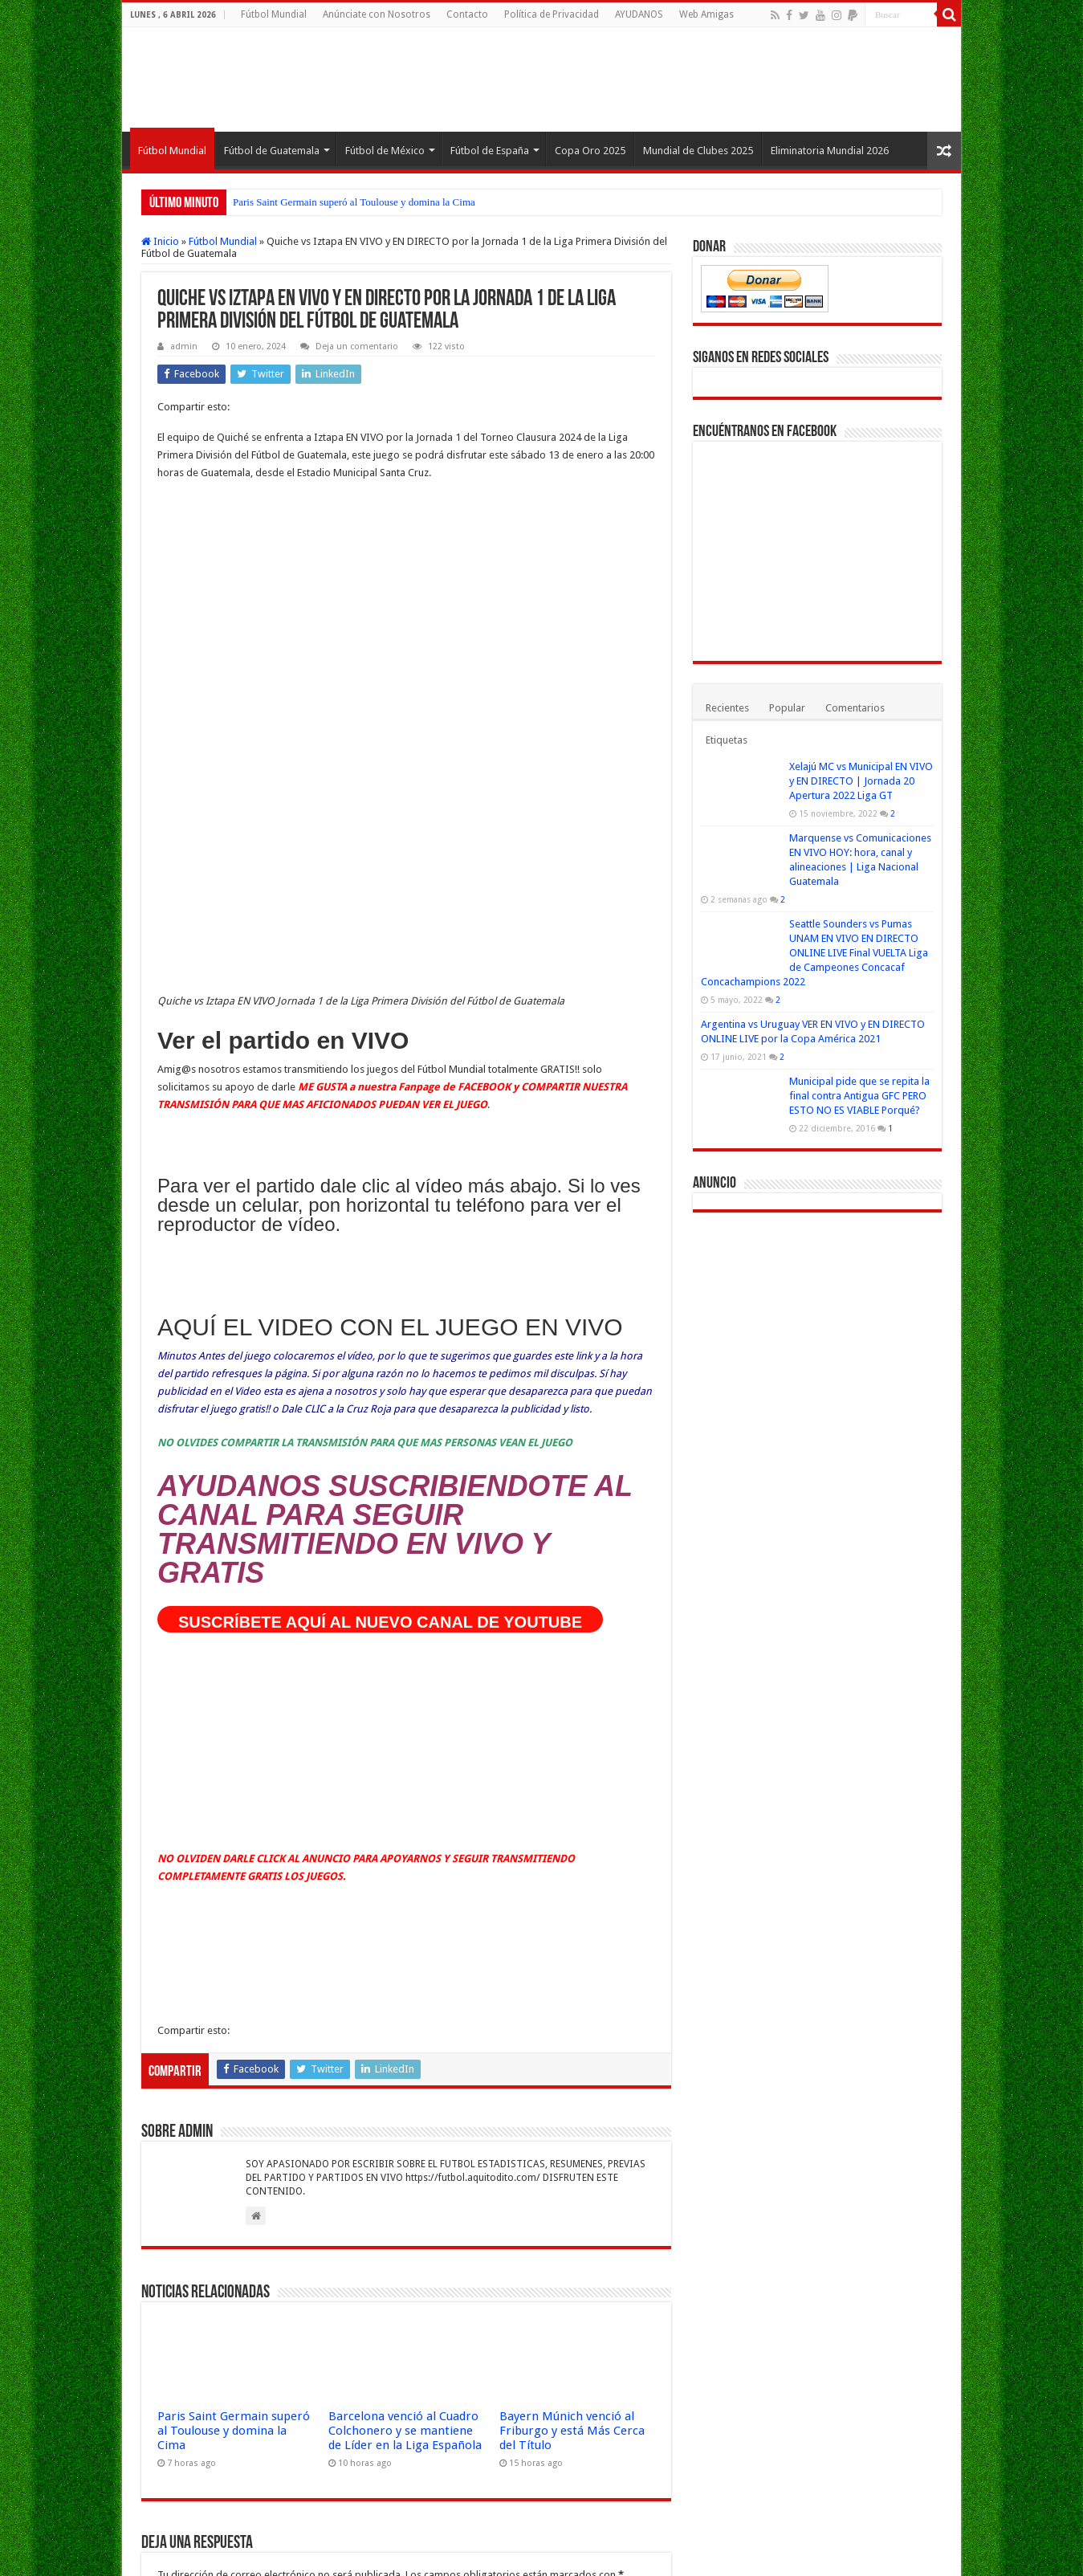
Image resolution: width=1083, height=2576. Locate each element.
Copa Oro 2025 (590, 151)
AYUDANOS (639, 14)
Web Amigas (706, 14)
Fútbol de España (489, 151)
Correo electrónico (204, 2306)
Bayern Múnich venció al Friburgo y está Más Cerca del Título (572, 1949)
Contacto (467, 14)
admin (183, 346)
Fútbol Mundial (274, 14)
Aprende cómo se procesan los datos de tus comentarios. (474, 2458)
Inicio (160, 241)
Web (167, 2356)
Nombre (180, 2256)
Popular (787, 708)
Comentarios (855, 708)
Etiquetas (726, 740)
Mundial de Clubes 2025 (698, 151)
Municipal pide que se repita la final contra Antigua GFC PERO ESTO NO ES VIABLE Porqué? (859, 1095)
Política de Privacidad (551, 14)
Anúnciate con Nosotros (376, 14)
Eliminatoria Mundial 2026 (830, 151)
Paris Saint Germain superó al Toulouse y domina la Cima (354, 202)
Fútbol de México (385, 151)
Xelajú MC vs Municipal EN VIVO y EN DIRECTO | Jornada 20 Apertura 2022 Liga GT (861, 780)
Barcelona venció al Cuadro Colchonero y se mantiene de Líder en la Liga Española (405, 1949)
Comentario (188, 2114)
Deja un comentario (357, 346)
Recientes (727, 708)
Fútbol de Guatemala (272, 151)
